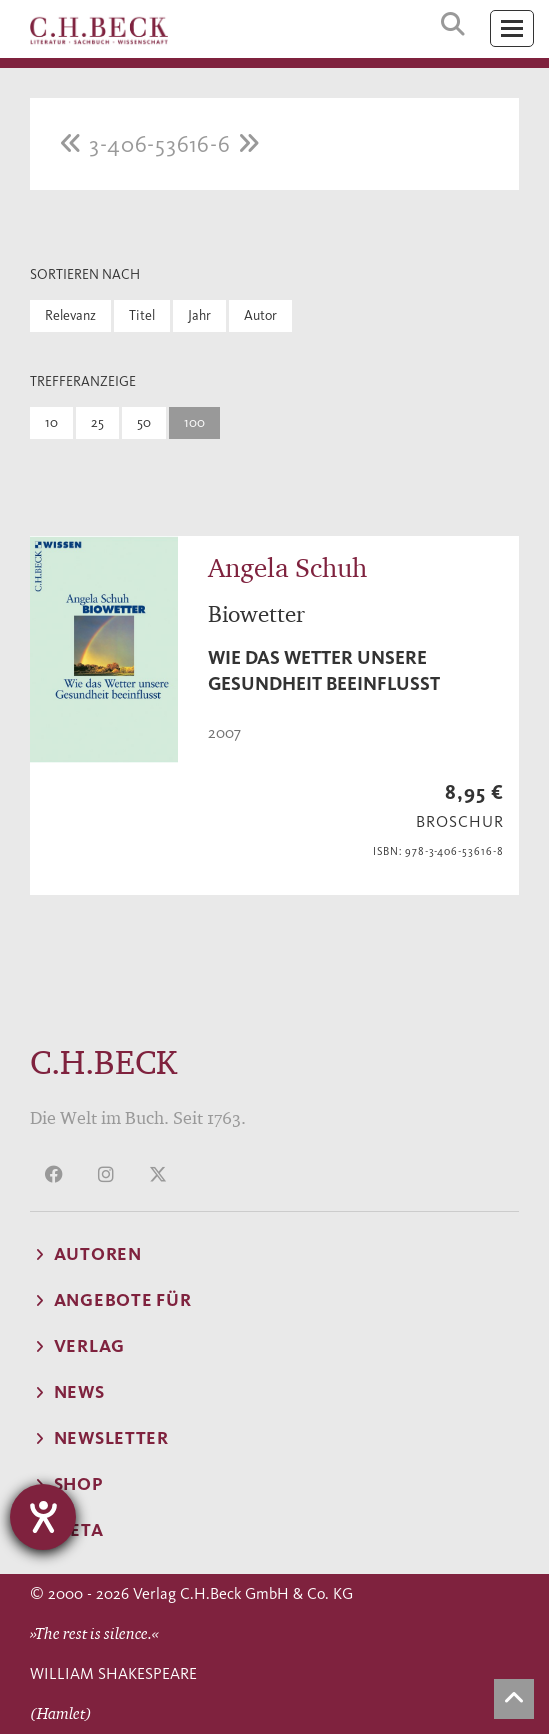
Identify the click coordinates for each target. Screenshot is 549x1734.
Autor (260, 315)
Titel (142, 315)
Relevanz (70, 315)
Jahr (199, 315)
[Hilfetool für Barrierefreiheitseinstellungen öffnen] (43, 1517)
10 (51, 422)
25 (97, 422)
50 (144, 422)
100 (194, 422)
